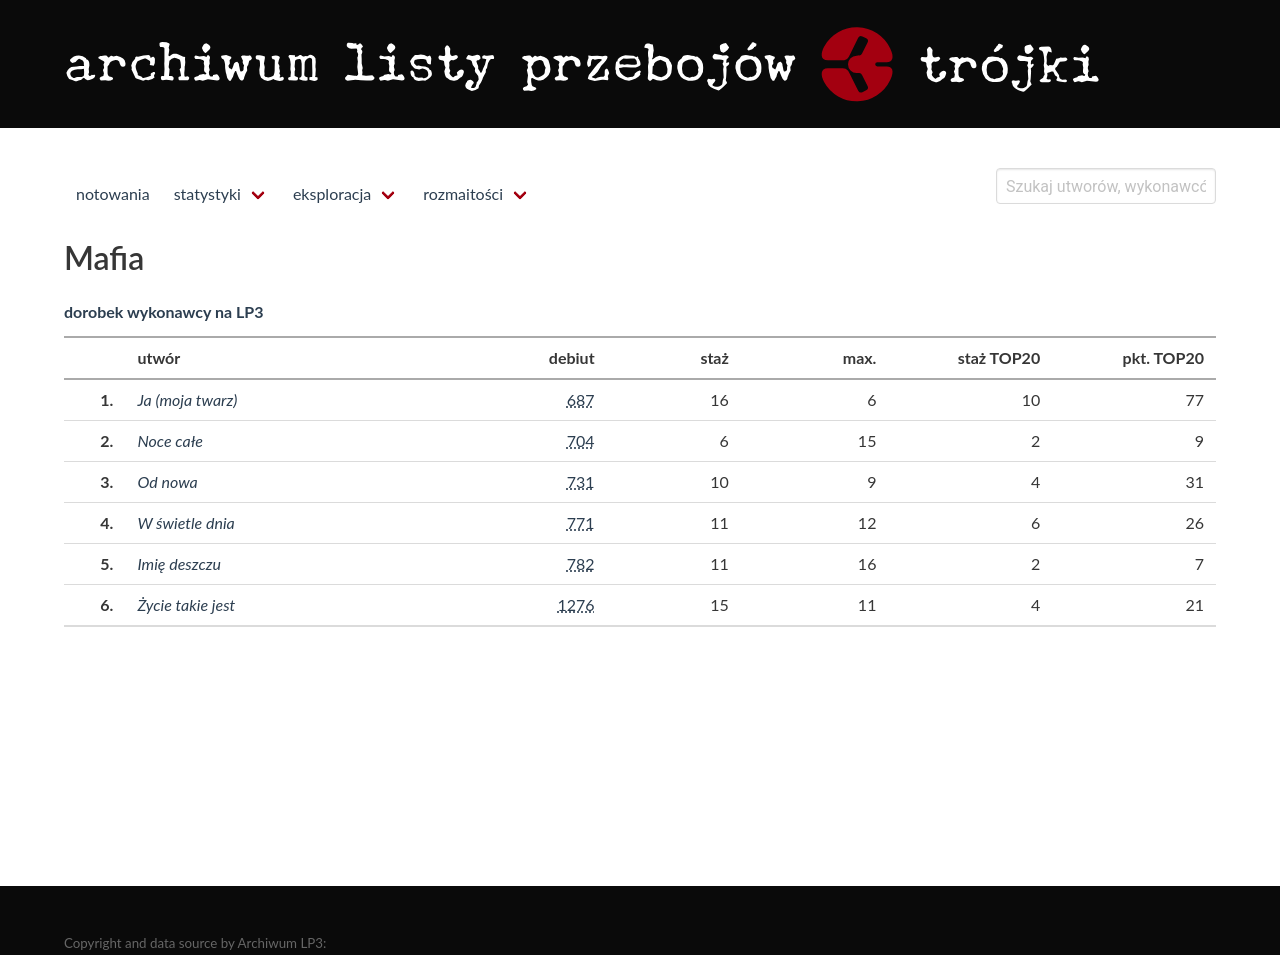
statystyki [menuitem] (207, 193)
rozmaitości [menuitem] (463, 193)
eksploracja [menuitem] (332, 193)
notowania (113, 193)
